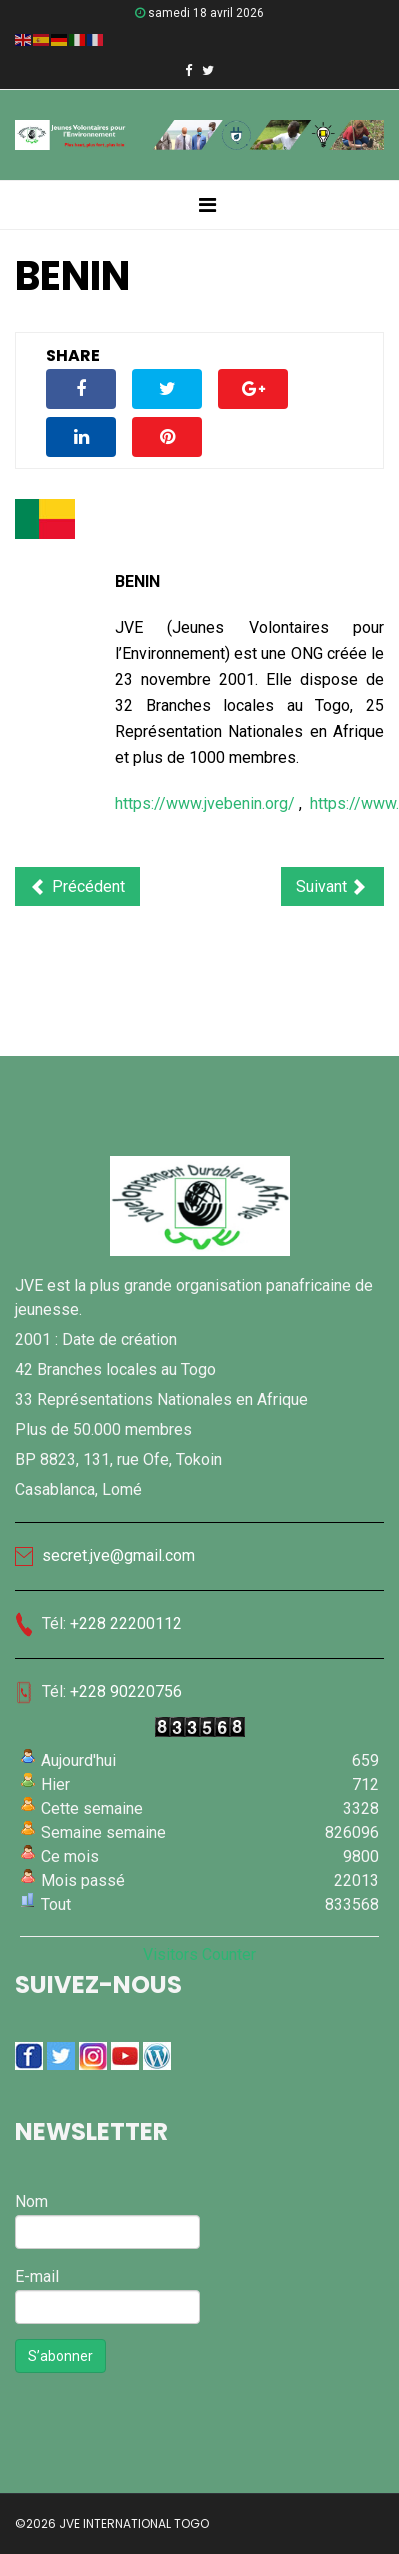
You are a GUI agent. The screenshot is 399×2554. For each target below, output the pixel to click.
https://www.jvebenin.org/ (205, 803)
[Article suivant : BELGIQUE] (332, 886)
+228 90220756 (126, 1691)
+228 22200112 (126, 1623)
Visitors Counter (199, 1954)
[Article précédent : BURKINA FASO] (77, 886)
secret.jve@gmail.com (105, 1555)
